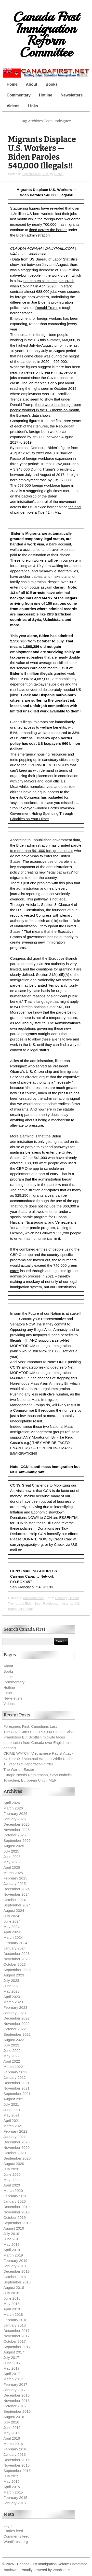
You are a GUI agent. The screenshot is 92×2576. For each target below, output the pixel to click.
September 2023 (17, 1970)
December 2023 (16, 1953)
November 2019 (16, 2212)
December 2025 (16, 1824)
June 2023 (12, 1986)
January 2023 (14, 2013)
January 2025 (14, 1883)
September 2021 (17, 2094)
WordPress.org (15, 2542)
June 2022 (12, 2050)
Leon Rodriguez (46, 1603)
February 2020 (15, 2196)
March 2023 (13, 2002)
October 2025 (14, 1835)
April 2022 (11, 2061)
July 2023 (11, 1980)
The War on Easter (18, 1769)
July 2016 (11, 2422)
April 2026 (11, 1803)
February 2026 (15, 1813)
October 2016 (14, 2406)
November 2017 (16, 2336)
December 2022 (16, 2018)
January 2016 (14, 2454)
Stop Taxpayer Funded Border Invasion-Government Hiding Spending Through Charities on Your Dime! (42, 813)
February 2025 (15, 1878)
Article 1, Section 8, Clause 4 (49, 904)
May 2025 (11, 1862)
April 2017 (11, 2374)
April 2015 (11, 2487)
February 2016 (15, 2449)
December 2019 (16, 2207)
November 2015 (16, 2465)
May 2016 (11, 2433)
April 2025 (11, 1867)
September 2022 (17, 2034)
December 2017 (16, 2330)
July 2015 (11, 2476)
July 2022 (11, 2045)
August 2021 (13, 2099)
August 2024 (13, 1910)
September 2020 (17, 2158)
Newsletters (72, 95)
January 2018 (14, 2325)
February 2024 (15, 1943)
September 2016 (17, 2411)
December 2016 (16, 2395)
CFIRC (58, 174)
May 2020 (11, 2180)
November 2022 (16, 2023)
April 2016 (11, 2438)
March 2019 (13, 2255)
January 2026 (14, 1819)
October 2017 (14, 2341)
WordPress (61, 2570)
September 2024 (17, 1905)
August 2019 (13, 2228)
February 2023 (15, 2007)
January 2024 (14, 1948)
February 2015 (15, 2497)
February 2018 (15, 2320)
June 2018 (12, 2298)
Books (52, 84)
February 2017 (15, 2384)
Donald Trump (46, 308)
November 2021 (16, 2088)
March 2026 (13, 1808)
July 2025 (11, 1851)
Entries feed (13, 2531)
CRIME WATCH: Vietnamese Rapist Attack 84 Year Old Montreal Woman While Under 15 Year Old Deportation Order (38, 1758)
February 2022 (15, 2072)
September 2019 (17, 2223)
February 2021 (15, 2131)
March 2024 (13, 1937)
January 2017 (14, 2390)
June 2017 (12, 2363)
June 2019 (12, 2239)
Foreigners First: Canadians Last (30, 1726)
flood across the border (48, 230)
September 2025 (17, 1840)
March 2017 (13, 2379)
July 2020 (11, 2169)
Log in (8, 2525)
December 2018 (16, 2271)
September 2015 (17, 2471)
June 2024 (12, 1921)
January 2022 (14, 2077)
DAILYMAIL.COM (59, 248)
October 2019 (14, 2217)
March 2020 (13, 2190)
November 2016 (16, 2401)
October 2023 (14, 1964)
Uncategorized (33, 1598)
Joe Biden (39, 302)
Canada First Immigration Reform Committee (46, 35)
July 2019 (11, 2234)
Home (12, 84)
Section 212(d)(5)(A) (52, 974)
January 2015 (14, 2503)
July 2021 (11, 2104)
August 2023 (13, 1975)
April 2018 (11, 2309)
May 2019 (11, 2244)
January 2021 (14, 2137)
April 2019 (11, 2250)
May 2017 (11, 2368)
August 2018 (13, 2287)
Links (33, 106)
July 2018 (11, 2293)
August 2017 (13, 2352)
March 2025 (13, 1873)
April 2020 (11, 2185)
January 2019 (14, 2266)
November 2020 (16, 2147)
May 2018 (11, 2304)
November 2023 (16, 1959)
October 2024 (14, 1900)
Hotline (45, 95)
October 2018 (14, 2277)
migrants (66, 1603)
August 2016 (13, 2417)
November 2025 (16, 1830)
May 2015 (11, 2481)
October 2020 (14, 2153)
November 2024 (16, 1894)
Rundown (9, 2570)
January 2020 (14, 2201)
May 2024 (11, 1927)
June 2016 (12, 2427)
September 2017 (17, 2347)
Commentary (19, 95)
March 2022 (13, 2067)
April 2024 (11, 1932)
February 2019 (15, 2260)
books (8, 1677)
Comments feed (16, 2536)
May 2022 (11, 2056)
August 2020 (13, 2164)
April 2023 (11, 1997)
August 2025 (13, 1846)
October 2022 (14, 2029)
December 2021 (16, 2083)
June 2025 (12, 1857)
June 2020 (12, 2174)
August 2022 (13, 2040)
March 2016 (13, 2444)
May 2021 (11, 2115)
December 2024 (16, 1889)
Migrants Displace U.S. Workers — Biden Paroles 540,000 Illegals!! (42, 153)
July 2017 (11, 2357)
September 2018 (17, 2282)
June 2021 (12, 2110)
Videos (13, 106)
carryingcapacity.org (26, 1544)
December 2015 (16, 2460)
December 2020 (16, 2142)
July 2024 (11, 1916)
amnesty (61, 1598)
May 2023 (11, 1991)
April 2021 (11, 2120)
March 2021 (13, 2126)
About (31, 84)
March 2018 (13, 2314)
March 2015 (13, 2492)
